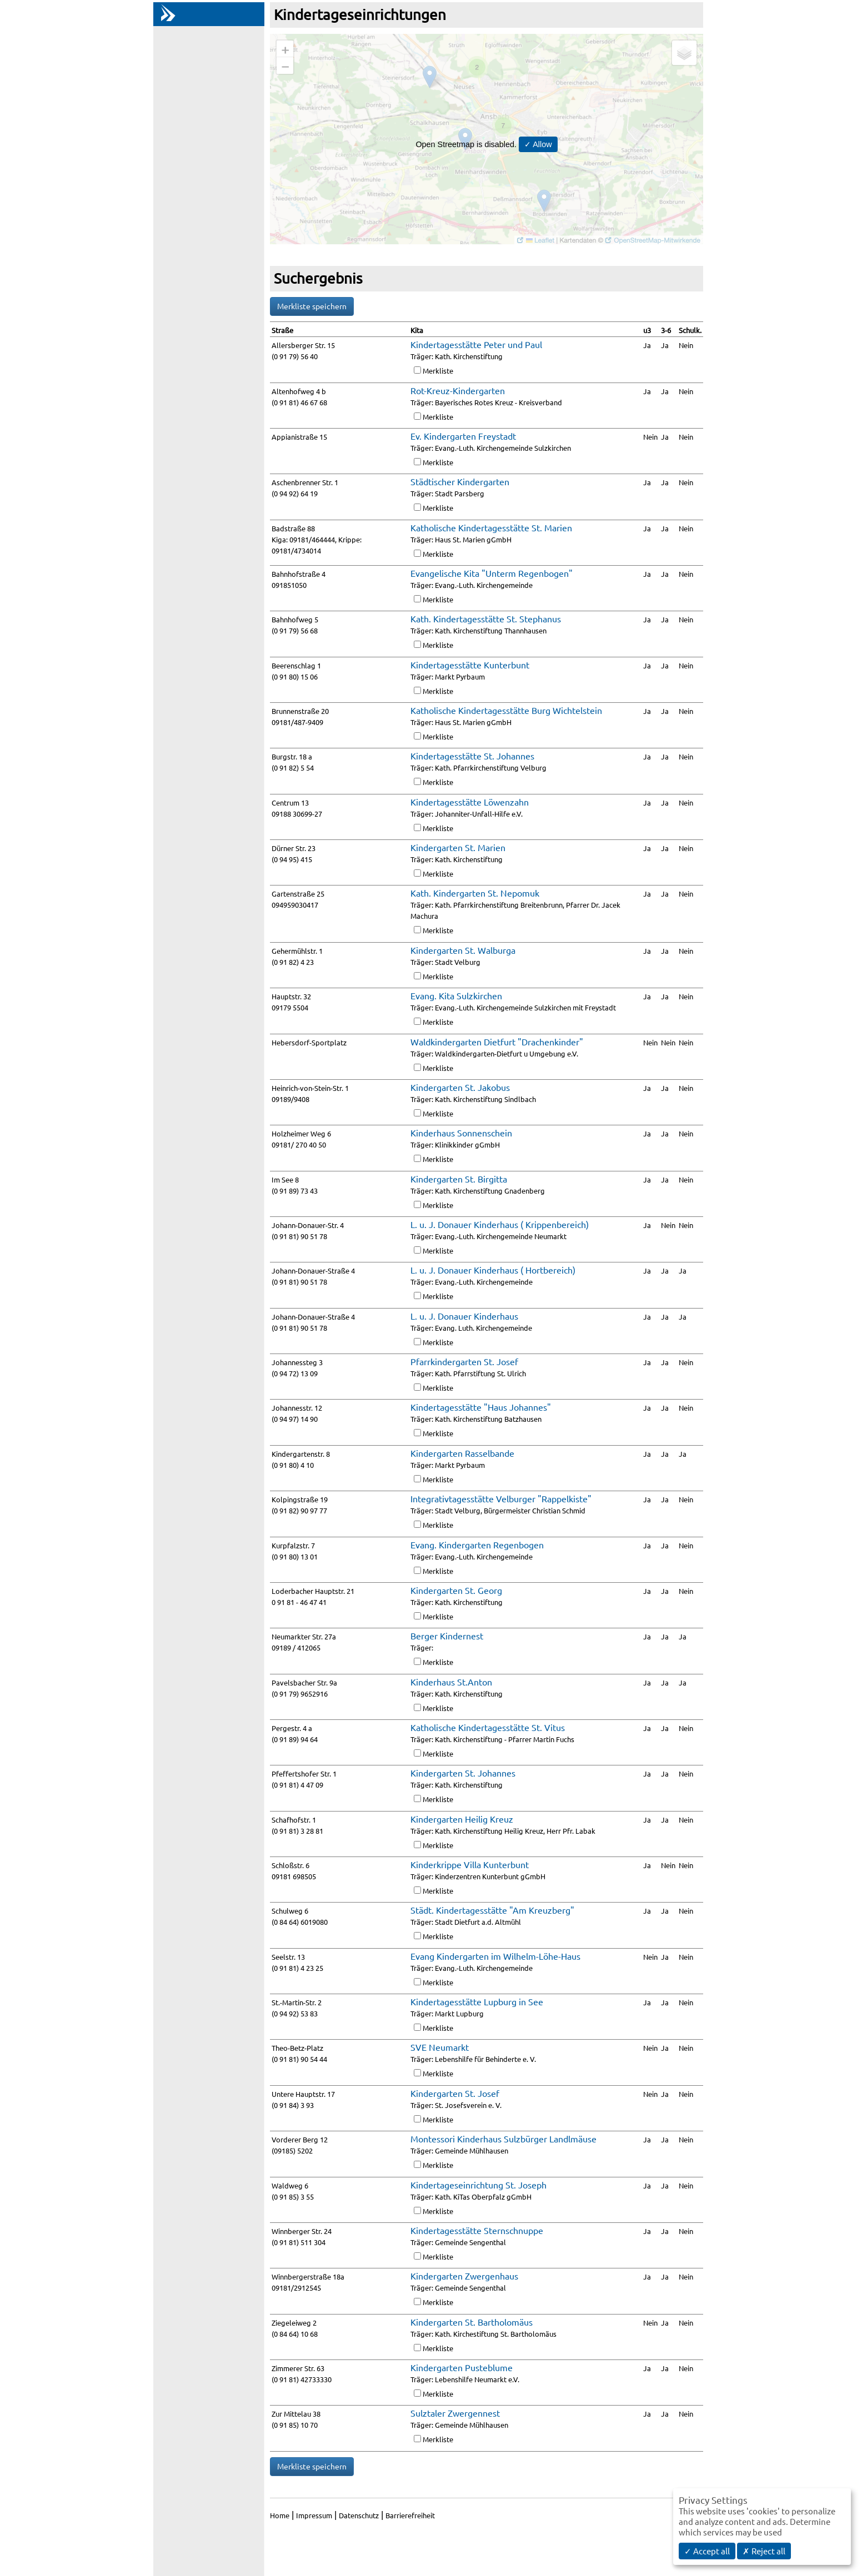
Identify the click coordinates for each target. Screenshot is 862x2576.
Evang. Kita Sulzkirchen (456, 995)
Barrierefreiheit (410, 2515)
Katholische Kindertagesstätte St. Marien (491, 527)
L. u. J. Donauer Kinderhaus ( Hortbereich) (492, 1269)
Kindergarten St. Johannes (462, 1772)
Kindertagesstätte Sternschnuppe (476, 2230)
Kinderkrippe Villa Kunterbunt (469, 1864)
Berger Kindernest (446, 1635)
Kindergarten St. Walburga (462, 949)
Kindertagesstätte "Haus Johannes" (480, 1406)
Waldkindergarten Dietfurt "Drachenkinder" (496, 1041)
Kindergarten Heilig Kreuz (461, 1818)
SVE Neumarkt (439, 2046)
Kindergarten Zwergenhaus (464, 2275)
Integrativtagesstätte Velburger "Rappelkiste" (501, 1498)
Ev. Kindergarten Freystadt (463, 435)
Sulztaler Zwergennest (455, 2412)
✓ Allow (538, 144)
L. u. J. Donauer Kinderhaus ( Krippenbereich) (499, 1224)
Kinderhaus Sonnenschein (461, 1132)
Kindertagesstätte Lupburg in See (476, 2001)
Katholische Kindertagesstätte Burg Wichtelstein (506, 710)
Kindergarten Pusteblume (461, 2367)
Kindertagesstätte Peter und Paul (476, 344)
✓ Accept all (707, 2550)
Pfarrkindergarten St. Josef (464, 1361)
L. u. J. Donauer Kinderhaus (464, 1315)
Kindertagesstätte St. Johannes (472, 755)
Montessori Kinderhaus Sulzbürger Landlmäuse (503, 2138)
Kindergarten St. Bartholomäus (471, 2321)
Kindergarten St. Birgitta (458, 1178)
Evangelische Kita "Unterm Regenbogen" (491, 572)
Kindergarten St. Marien (457, 847)
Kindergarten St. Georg (456, 1590)
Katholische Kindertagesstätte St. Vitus (487, 1727)
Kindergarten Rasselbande (462, 1452)
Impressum (314, 2515)
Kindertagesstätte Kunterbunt (469, 664)
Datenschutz (359, 2515)
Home (279, 2515)
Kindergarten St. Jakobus (460, 1087)
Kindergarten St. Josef (454, 2093)
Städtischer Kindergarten (459, 481)
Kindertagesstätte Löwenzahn (469, 801)
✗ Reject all (764, 2550)
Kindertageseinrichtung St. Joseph (478, 2184)
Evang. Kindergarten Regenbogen (477, 1544)
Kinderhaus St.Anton (451, 1681)
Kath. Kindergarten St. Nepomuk (474, 892)
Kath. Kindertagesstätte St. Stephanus (485, 618)
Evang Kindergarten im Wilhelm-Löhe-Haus (495, 1955)
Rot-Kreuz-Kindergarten (457, 390)
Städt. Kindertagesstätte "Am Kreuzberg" (492, 1909)
